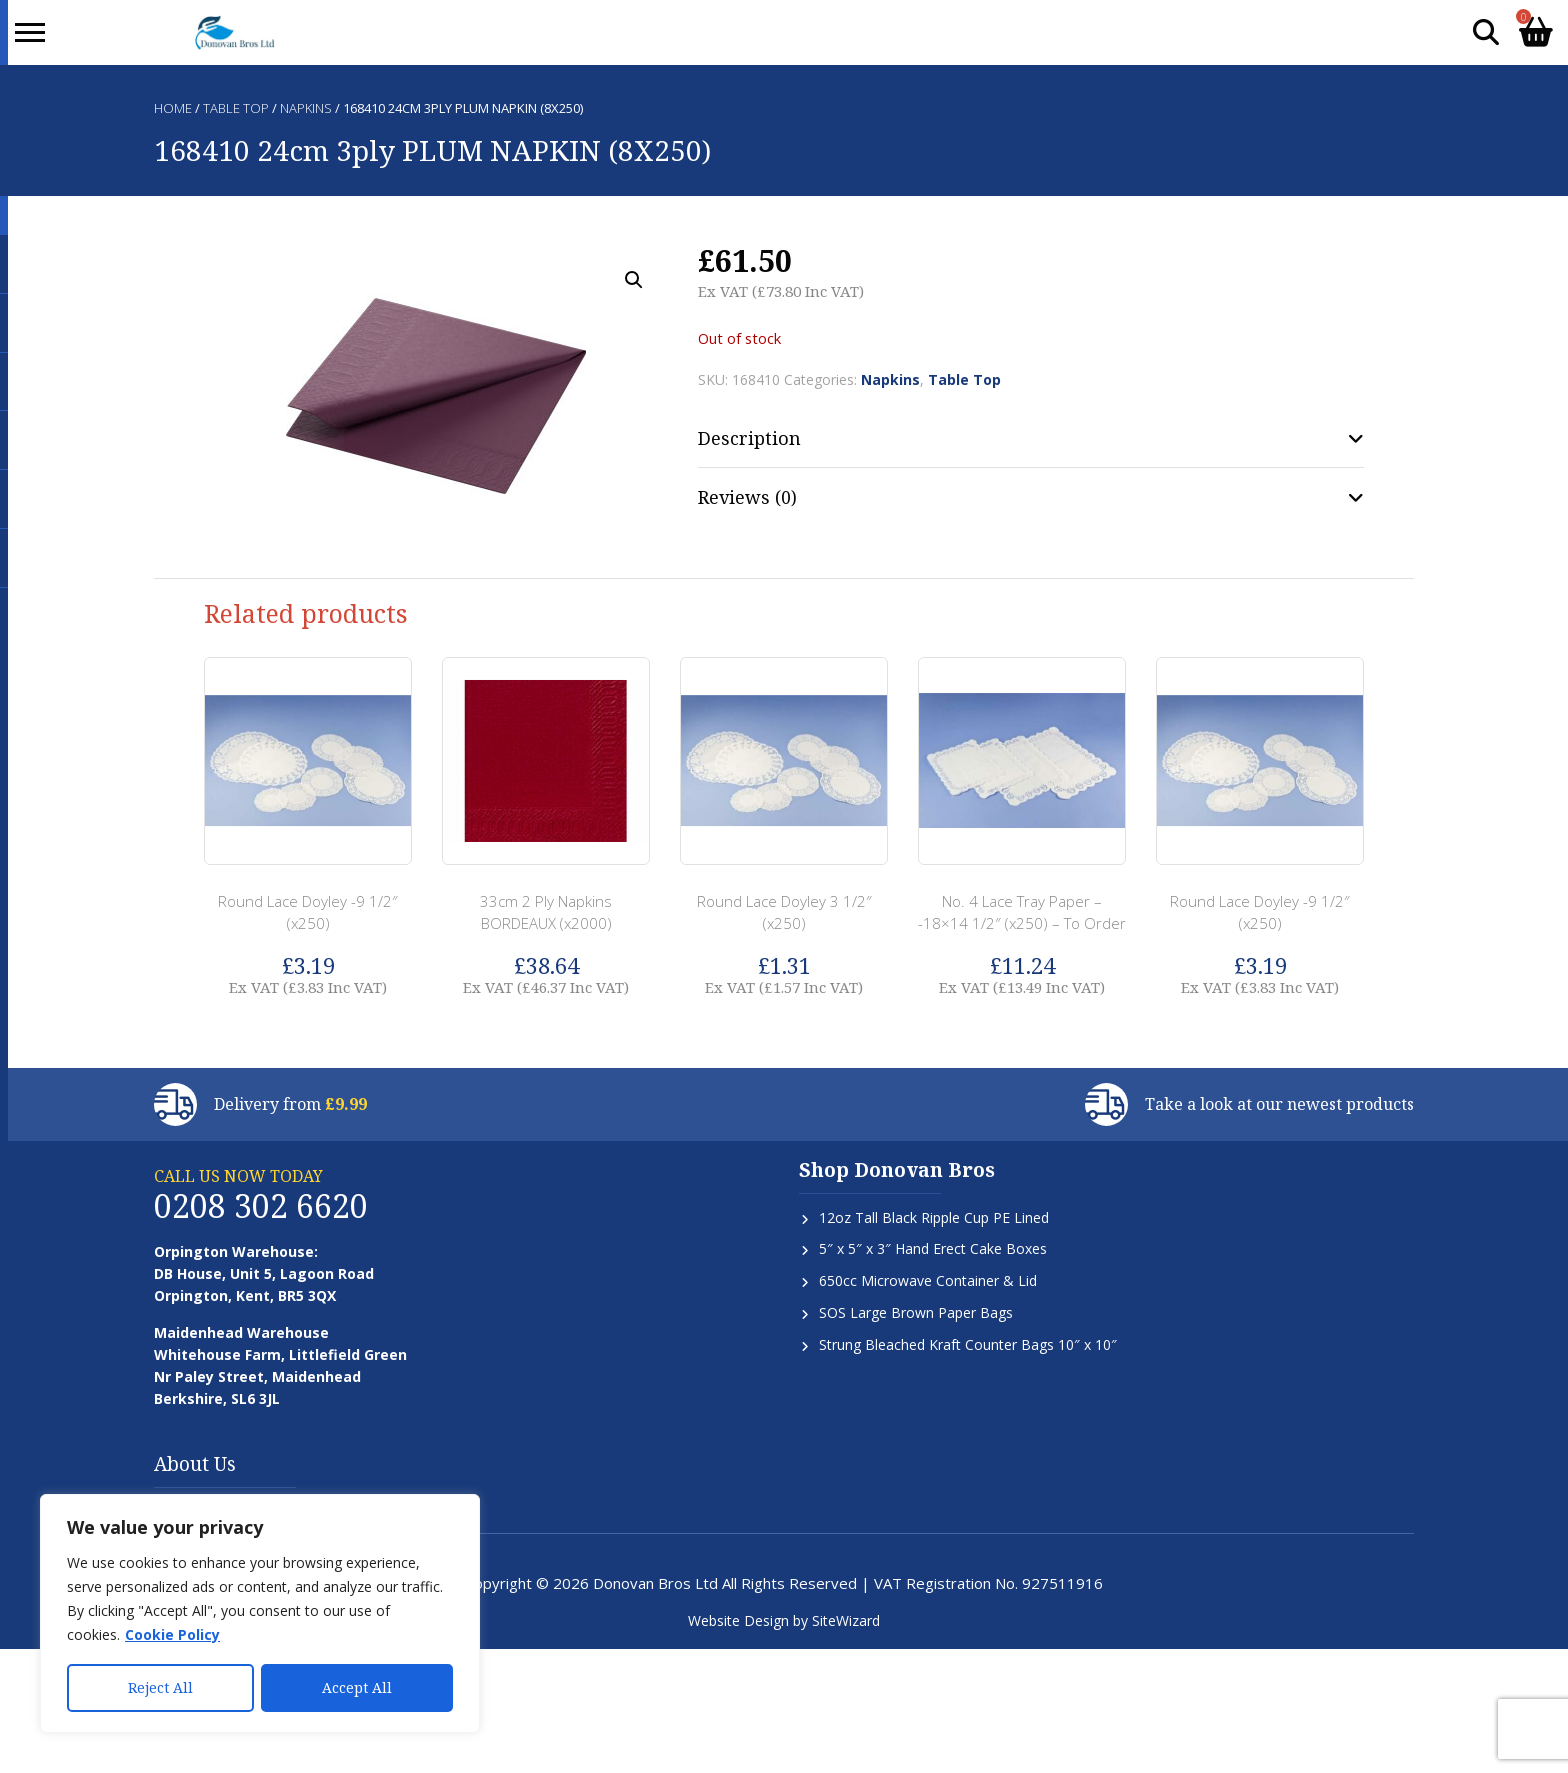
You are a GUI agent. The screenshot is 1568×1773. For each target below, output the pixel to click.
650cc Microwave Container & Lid (928, 1280)
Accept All (357, 1687)
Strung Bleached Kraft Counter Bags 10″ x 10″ (968, 1344)
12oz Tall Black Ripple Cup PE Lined (934, 1217)
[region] (260, 1614)
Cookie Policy (172, 1635)
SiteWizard (846, 1620)
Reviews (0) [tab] (747, 497)
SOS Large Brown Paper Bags (916, 1312)
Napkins (306, 108)
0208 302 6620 (261, 1205)
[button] (634, 280)
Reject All (160, 1687)
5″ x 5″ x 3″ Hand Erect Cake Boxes (933, 1248)
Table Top (236, 108)
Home (173, 108)
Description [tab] (749, 438)
